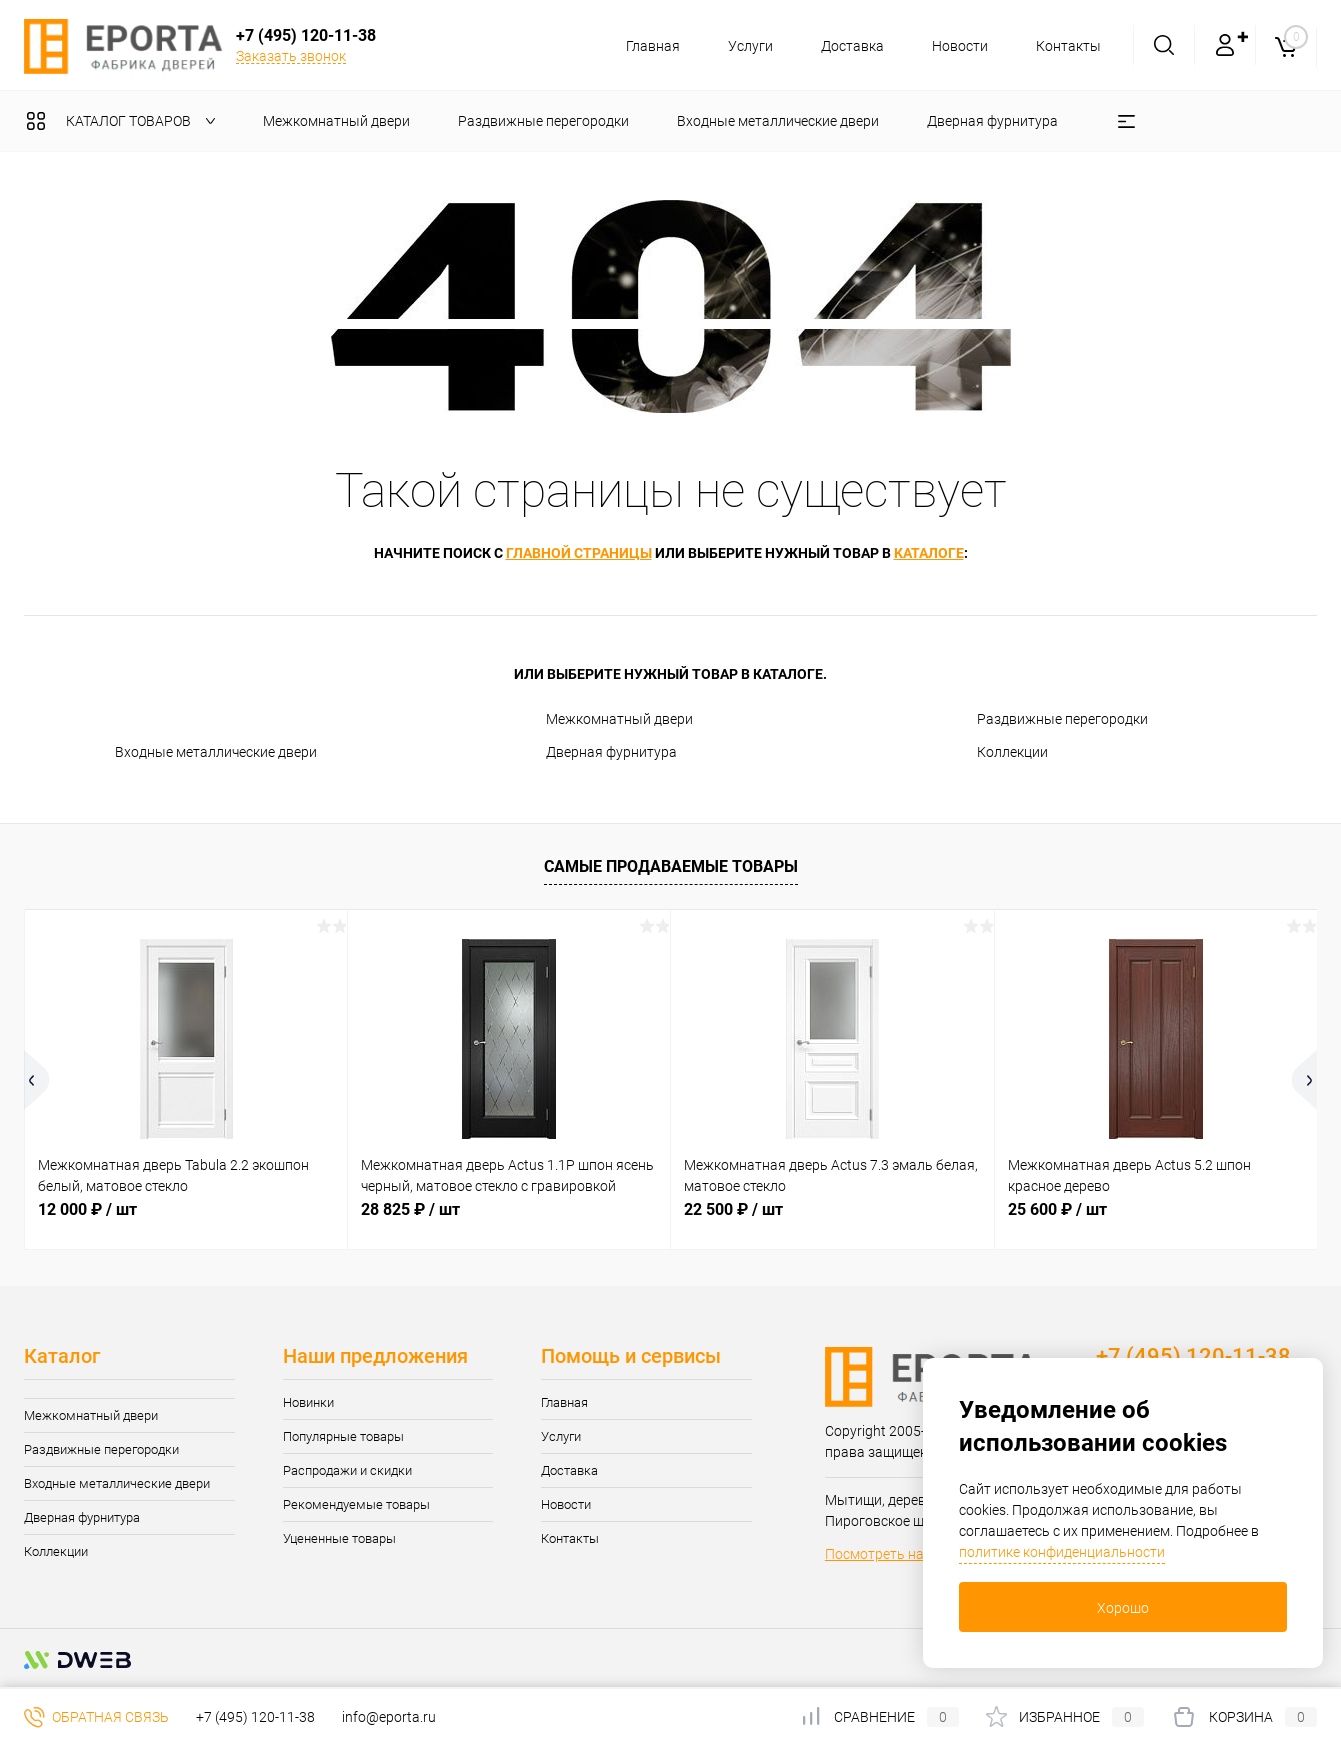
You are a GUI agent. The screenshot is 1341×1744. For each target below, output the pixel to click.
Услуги (741, 46)
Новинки (308, 1402)
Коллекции (1012, 752)
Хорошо (1123, 1608)
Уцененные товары (339, 1538)
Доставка (846, 46)
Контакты (1068, 46)
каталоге (929, 553)
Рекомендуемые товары (356, 1504)
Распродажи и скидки (347, 1470)
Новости (957, 46)
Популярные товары (343, 1436)
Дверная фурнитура (611, 752)
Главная (641, 46)
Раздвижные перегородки (1062, 719)
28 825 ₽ (410, 1209)
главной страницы (579, 553)
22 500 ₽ (733, 1209)
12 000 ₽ (87, 1209)
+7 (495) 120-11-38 (255, 1717)
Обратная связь (96, 1717)
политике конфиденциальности (1062, 1552)
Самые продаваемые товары (671, 866)
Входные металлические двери (216, 752)
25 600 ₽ (1057, 1209)
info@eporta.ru (389, 1717)
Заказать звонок (291, 56)
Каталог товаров (125, 121)
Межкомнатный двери (619, 719)
